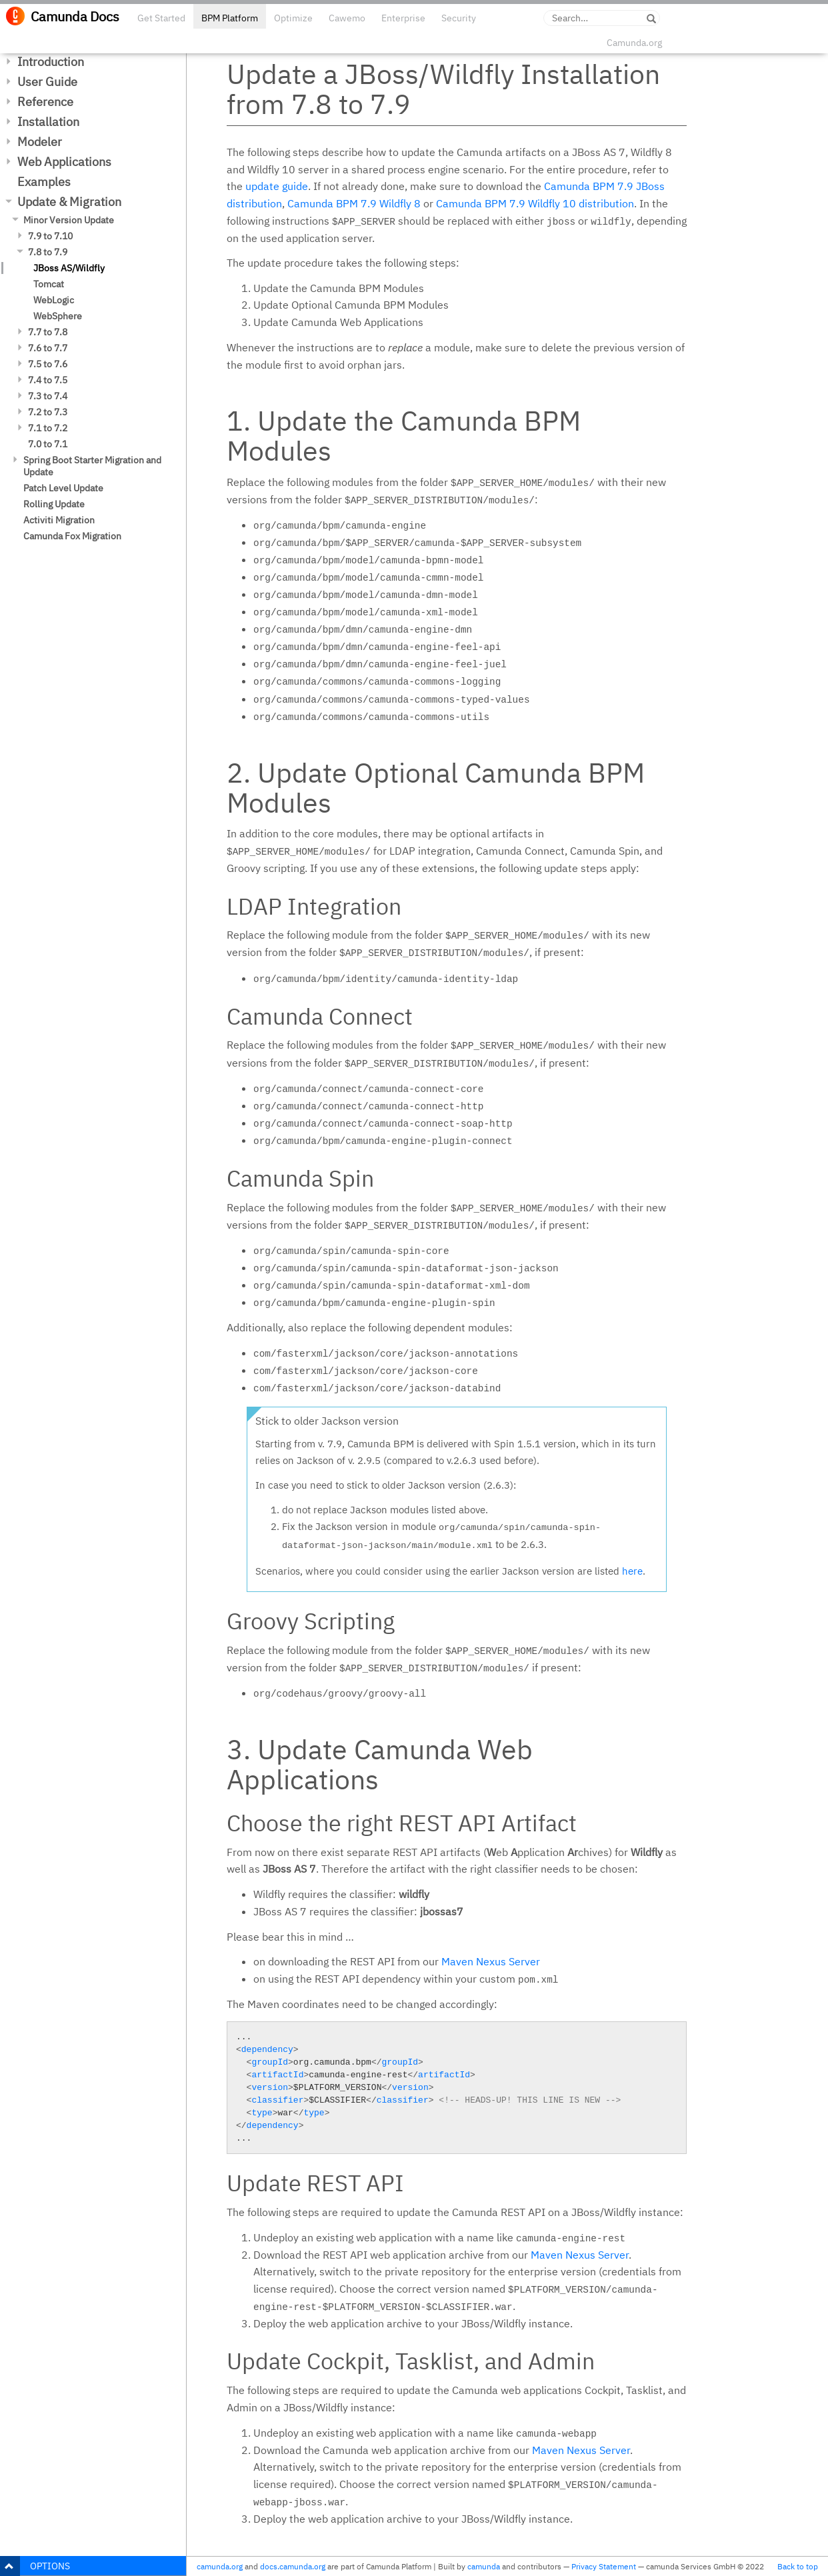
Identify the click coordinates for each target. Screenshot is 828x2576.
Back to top (797, 2566)
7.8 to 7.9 (47, 252)
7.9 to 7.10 (50, 236)
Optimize (293, 18)
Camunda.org (634, 43)
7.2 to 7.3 (47, 412)
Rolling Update (54, 504)
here (632, 1571)
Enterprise (403, 18)
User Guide (47, 81)
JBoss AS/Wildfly (69, 268)
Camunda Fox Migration (72, 536)
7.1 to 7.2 (47, 428)
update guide (276, 186)
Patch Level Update (63, 488)
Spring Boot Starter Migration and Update (92, 466)
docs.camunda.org (292, 2566)
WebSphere (57, 316)
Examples (44, 181)
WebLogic (53, 300)
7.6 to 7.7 (47, 348)
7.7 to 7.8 (47, 332)
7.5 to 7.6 (47, 364)
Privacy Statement (603, 2566)
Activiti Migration (59, 520)
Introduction (50, 61)
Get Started (161, 18)
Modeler (39, 141)
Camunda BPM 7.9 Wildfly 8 (354, 203)
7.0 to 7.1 (47, 444)
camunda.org (220, 2566)
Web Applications (64, 161)
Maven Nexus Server (490, 1961)
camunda (483, 2566)
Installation (48, 121)
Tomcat (48, 284)
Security (458, 18)
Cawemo (347, 18)
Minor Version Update (68, 220)
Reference (45, 101)
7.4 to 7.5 (47, 380)
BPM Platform (229, 18)
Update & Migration (69, 201)
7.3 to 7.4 (47, 396)
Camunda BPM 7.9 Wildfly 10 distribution (535, 203)
